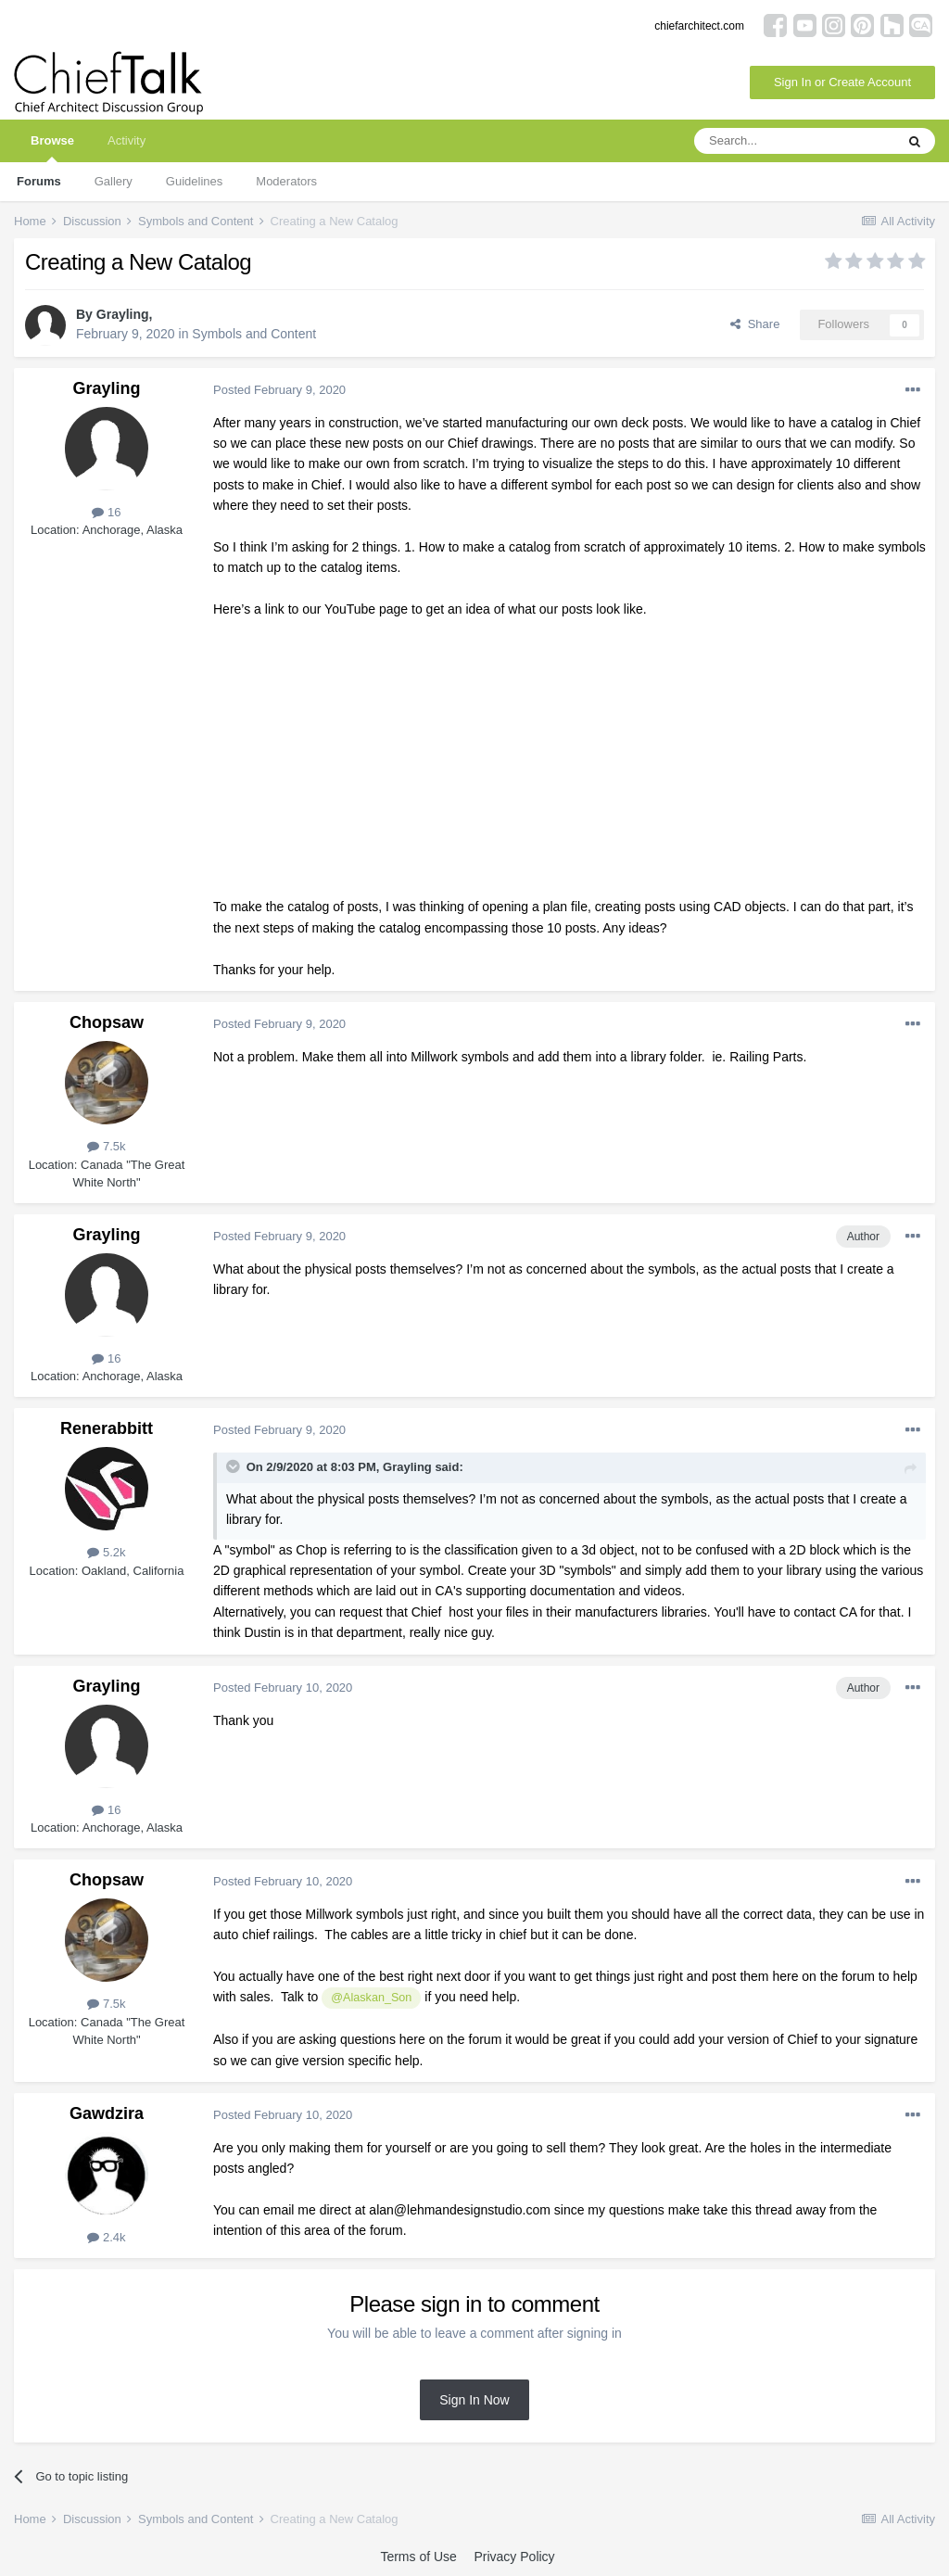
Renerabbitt (106, 1428)
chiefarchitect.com (699, 25)
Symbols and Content (254, 333)
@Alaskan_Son (371, 1997)
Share (754, 324)
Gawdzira (107, 2113)
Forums (39, 181)
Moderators (286, 181)
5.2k (106, 1552)
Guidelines (194, 181)
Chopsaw (107, 1022)
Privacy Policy (514, 2556)
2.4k (106, 2237)
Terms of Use (418, 2556)
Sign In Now (474, 2399)
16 (106, 512)
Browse (52, 147)
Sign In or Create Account (842, 82)
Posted (279, 390)
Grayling (122, 314)
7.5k (106, 1146)
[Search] (794, 141)
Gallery (114, 181)
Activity (127, 140)
